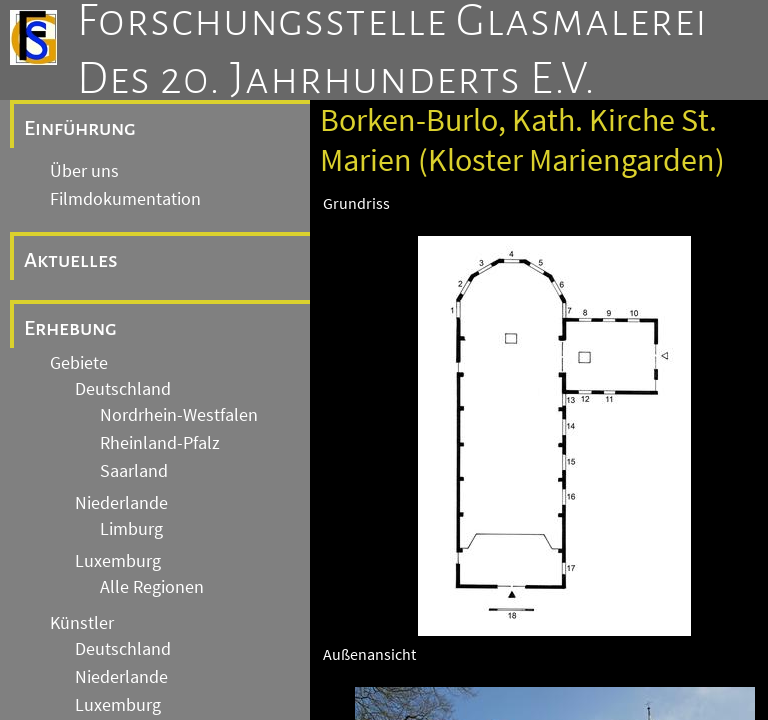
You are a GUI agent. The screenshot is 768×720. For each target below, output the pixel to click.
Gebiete (79, 363)
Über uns (84, 171)
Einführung (80, 128)
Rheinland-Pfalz (160, 443)
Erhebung (70, 328)
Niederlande (121, 503)
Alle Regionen (152, 587)
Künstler (82, 623)
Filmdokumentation (125, 199)
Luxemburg (118, 561)
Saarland (134, 471)
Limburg (131, 529)
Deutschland (123, 389)
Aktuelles (71, 260)
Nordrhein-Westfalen (179, 415)
